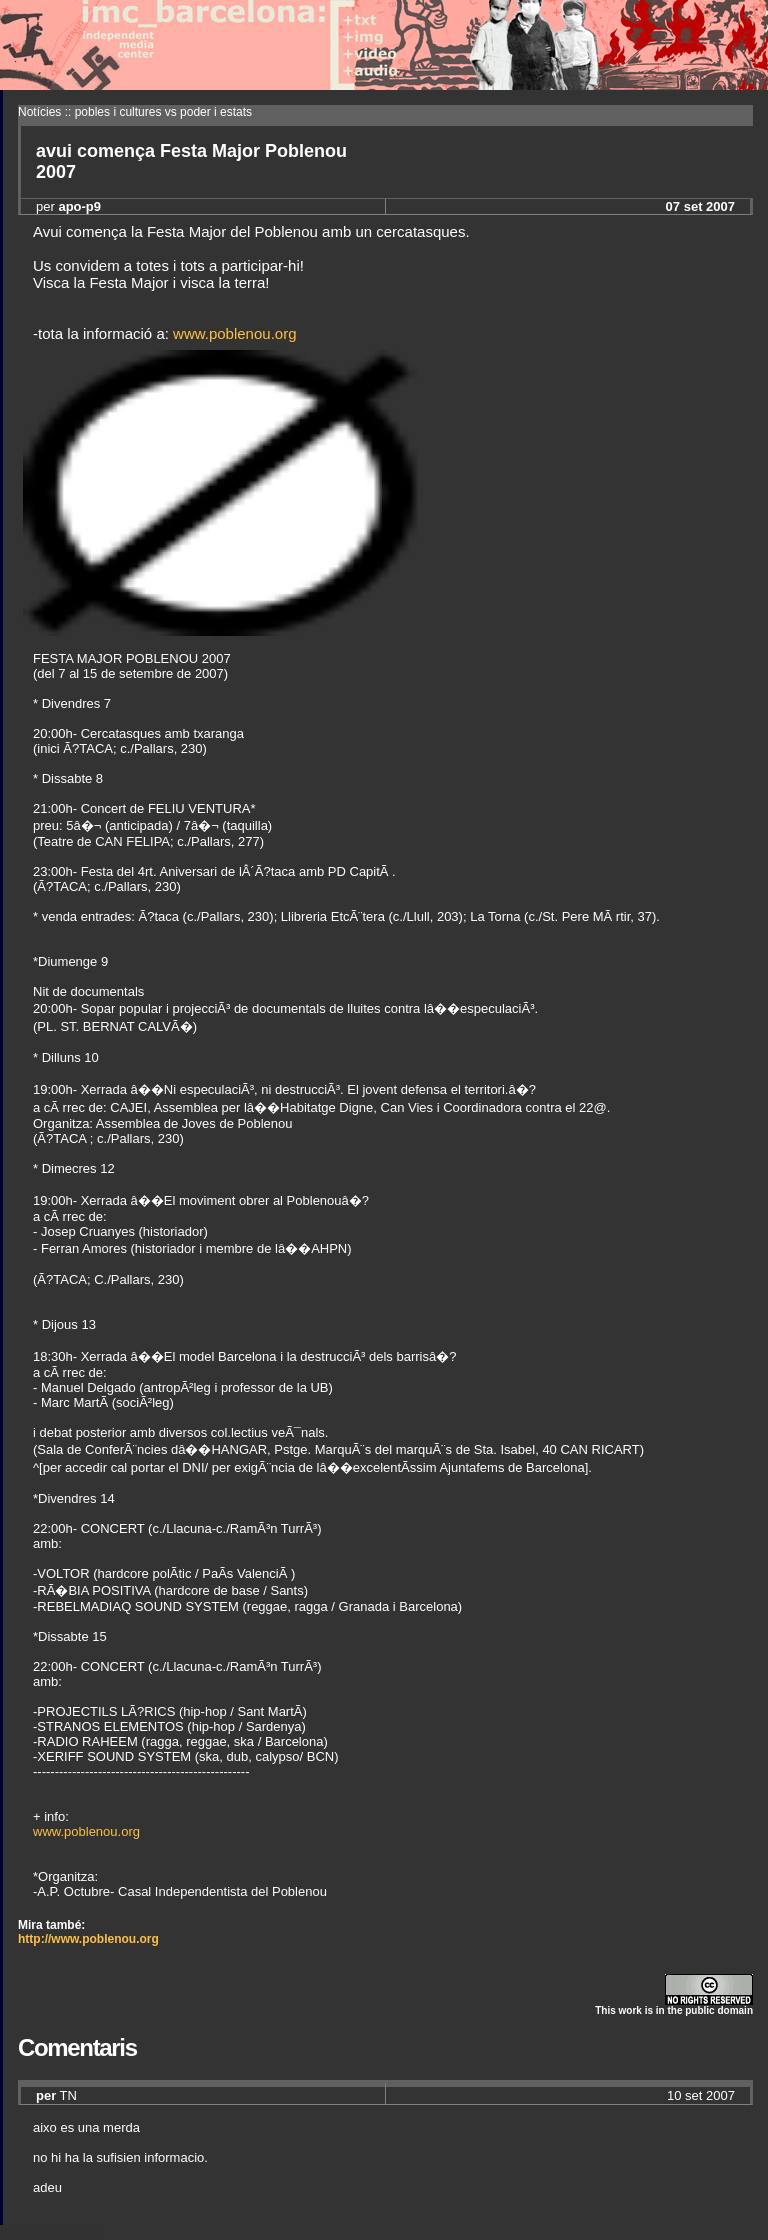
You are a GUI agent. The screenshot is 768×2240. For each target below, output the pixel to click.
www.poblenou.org (234, 333)
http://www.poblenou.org (88, 1939)
